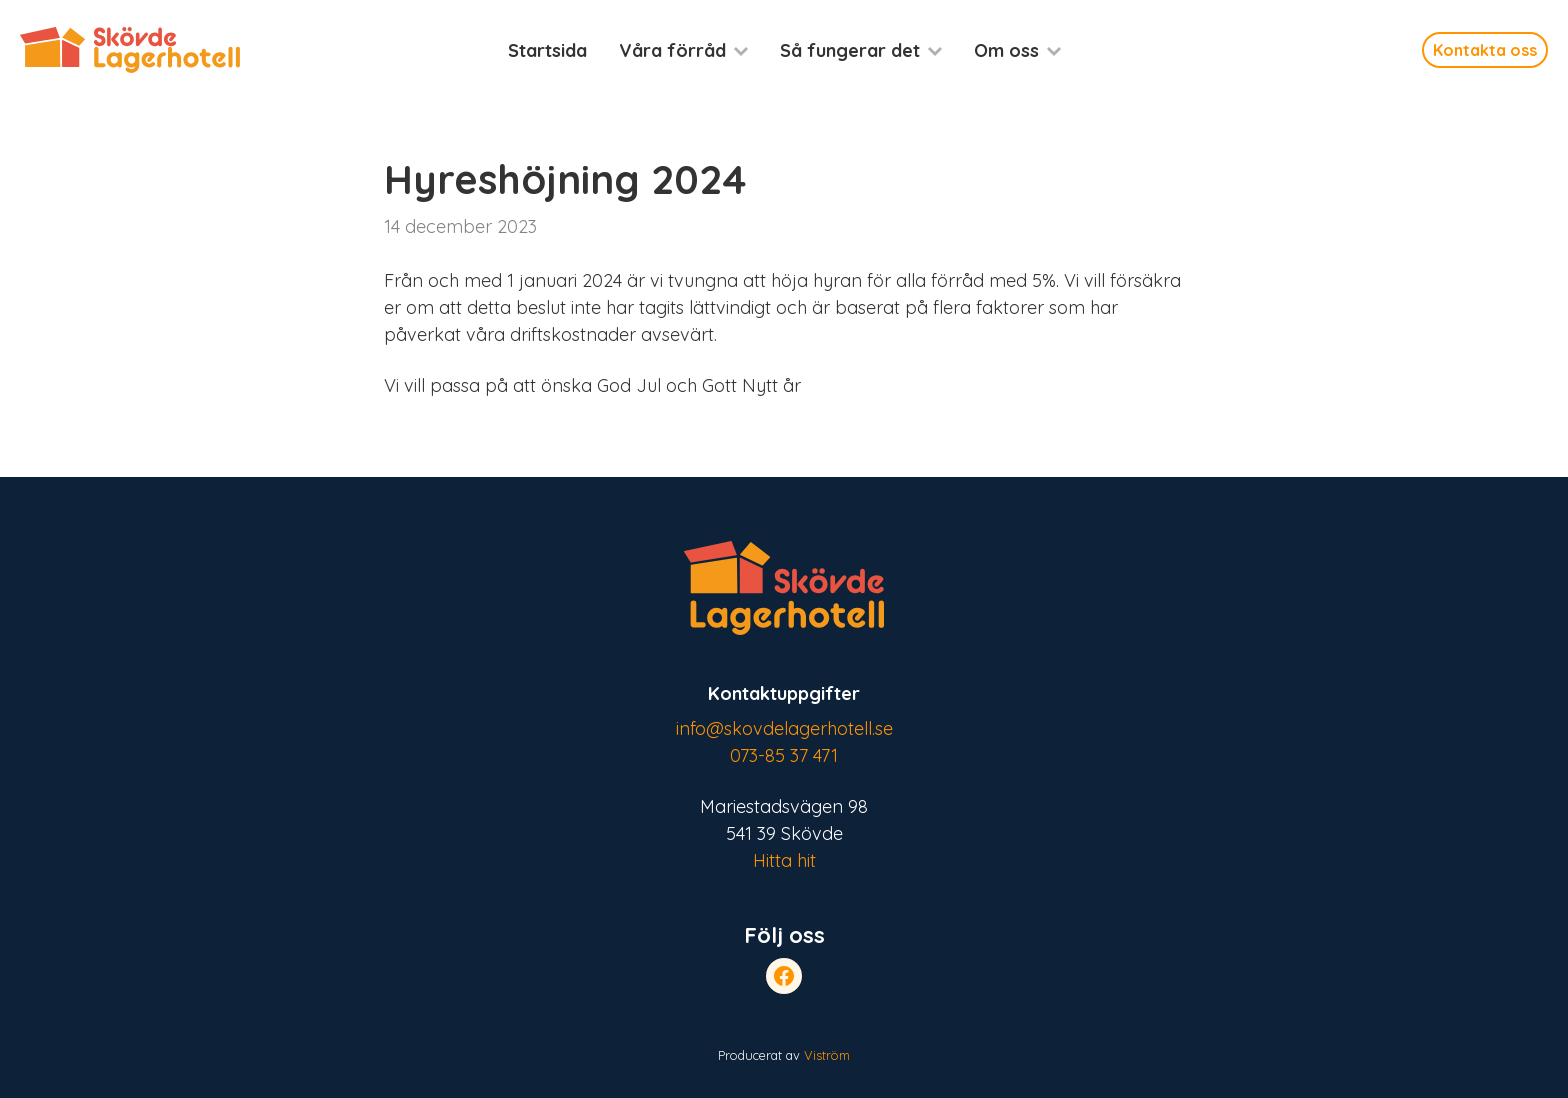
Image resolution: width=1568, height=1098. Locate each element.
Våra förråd (672, 50)
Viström (827, 1055)
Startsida (547, 50)
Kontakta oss (1485, 50)
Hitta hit (784, 860)
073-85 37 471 (784, 755)
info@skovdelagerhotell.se (784, 728)
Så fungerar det (850, 50)
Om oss (1006, 50)
